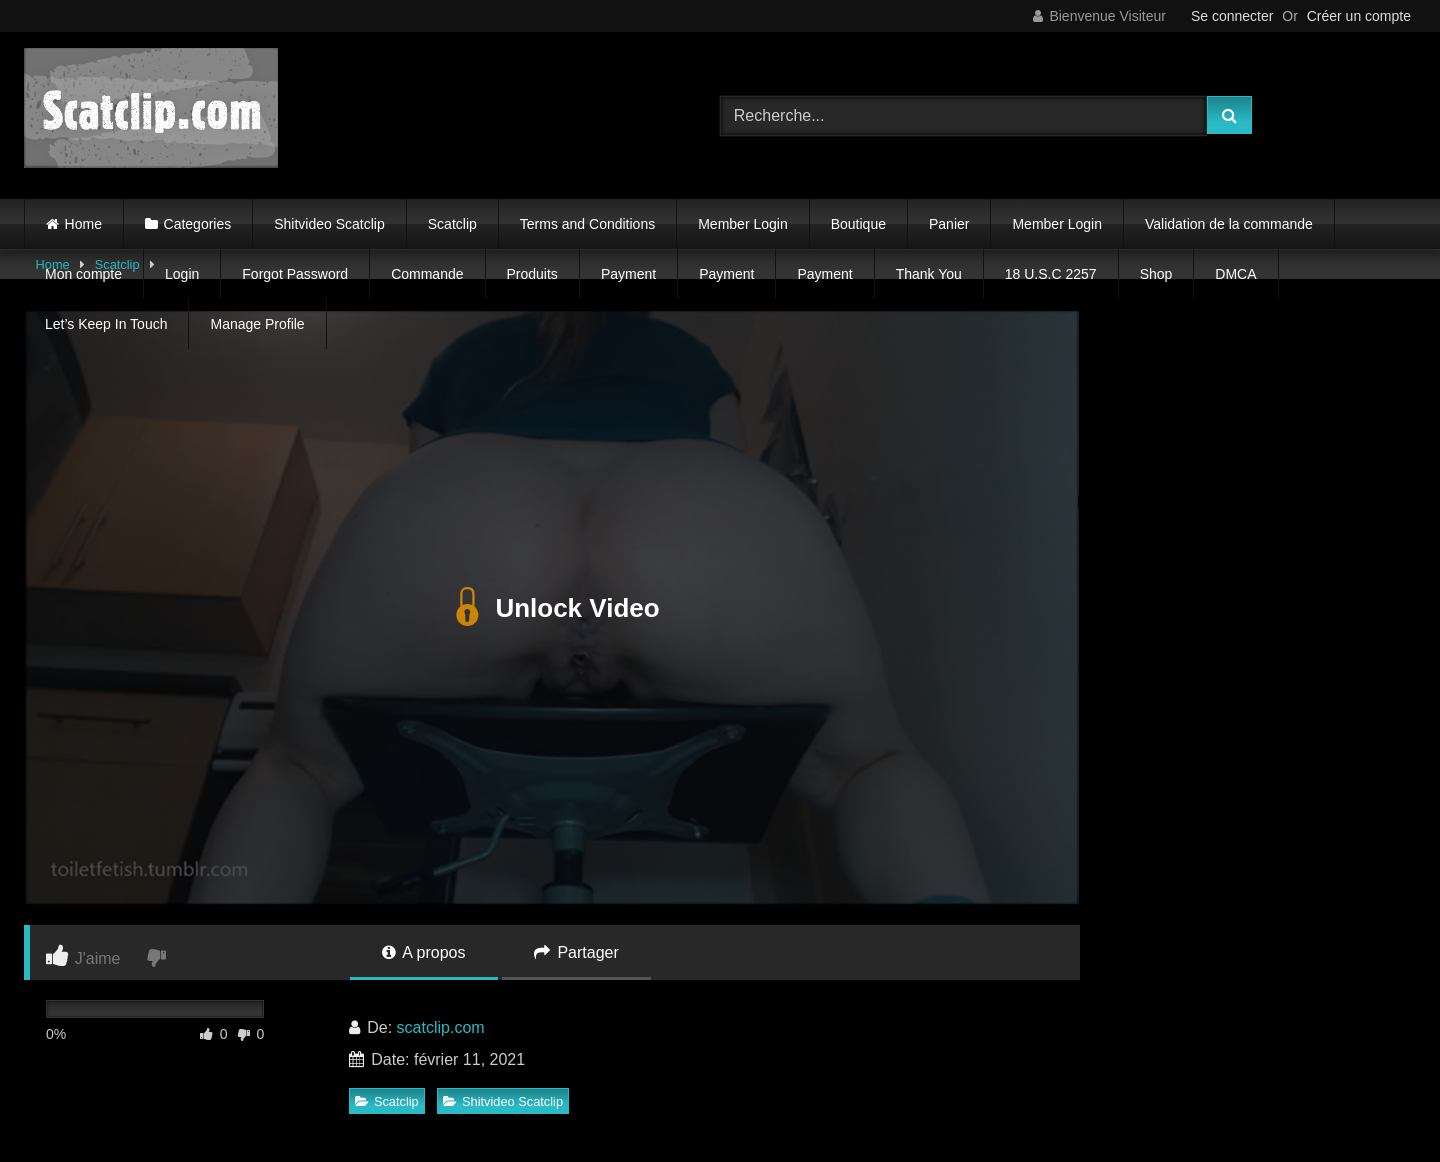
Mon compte (83, 274)
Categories (198, 224)
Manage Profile (257, 324)
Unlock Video (551, 608)
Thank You (929, 274)
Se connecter (1232, 16)
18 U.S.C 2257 (1051, 274)
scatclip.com (441, 1027)
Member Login (743, 224)
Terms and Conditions (587, 224)
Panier (949, 224)
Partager (576, 952)
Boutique (858, 224)
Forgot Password (295, 274)
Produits (532, 274)
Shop (1156, 274)
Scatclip (452, 224)
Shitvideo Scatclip (329, 224)
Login (182, 274)
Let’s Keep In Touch (106, 324)
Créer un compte (1359, 16)
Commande (427, 274)
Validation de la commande (1229, 224)
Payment (628, 274)
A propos (424, 952)
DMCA (1235, 274)
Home (83, 224)
